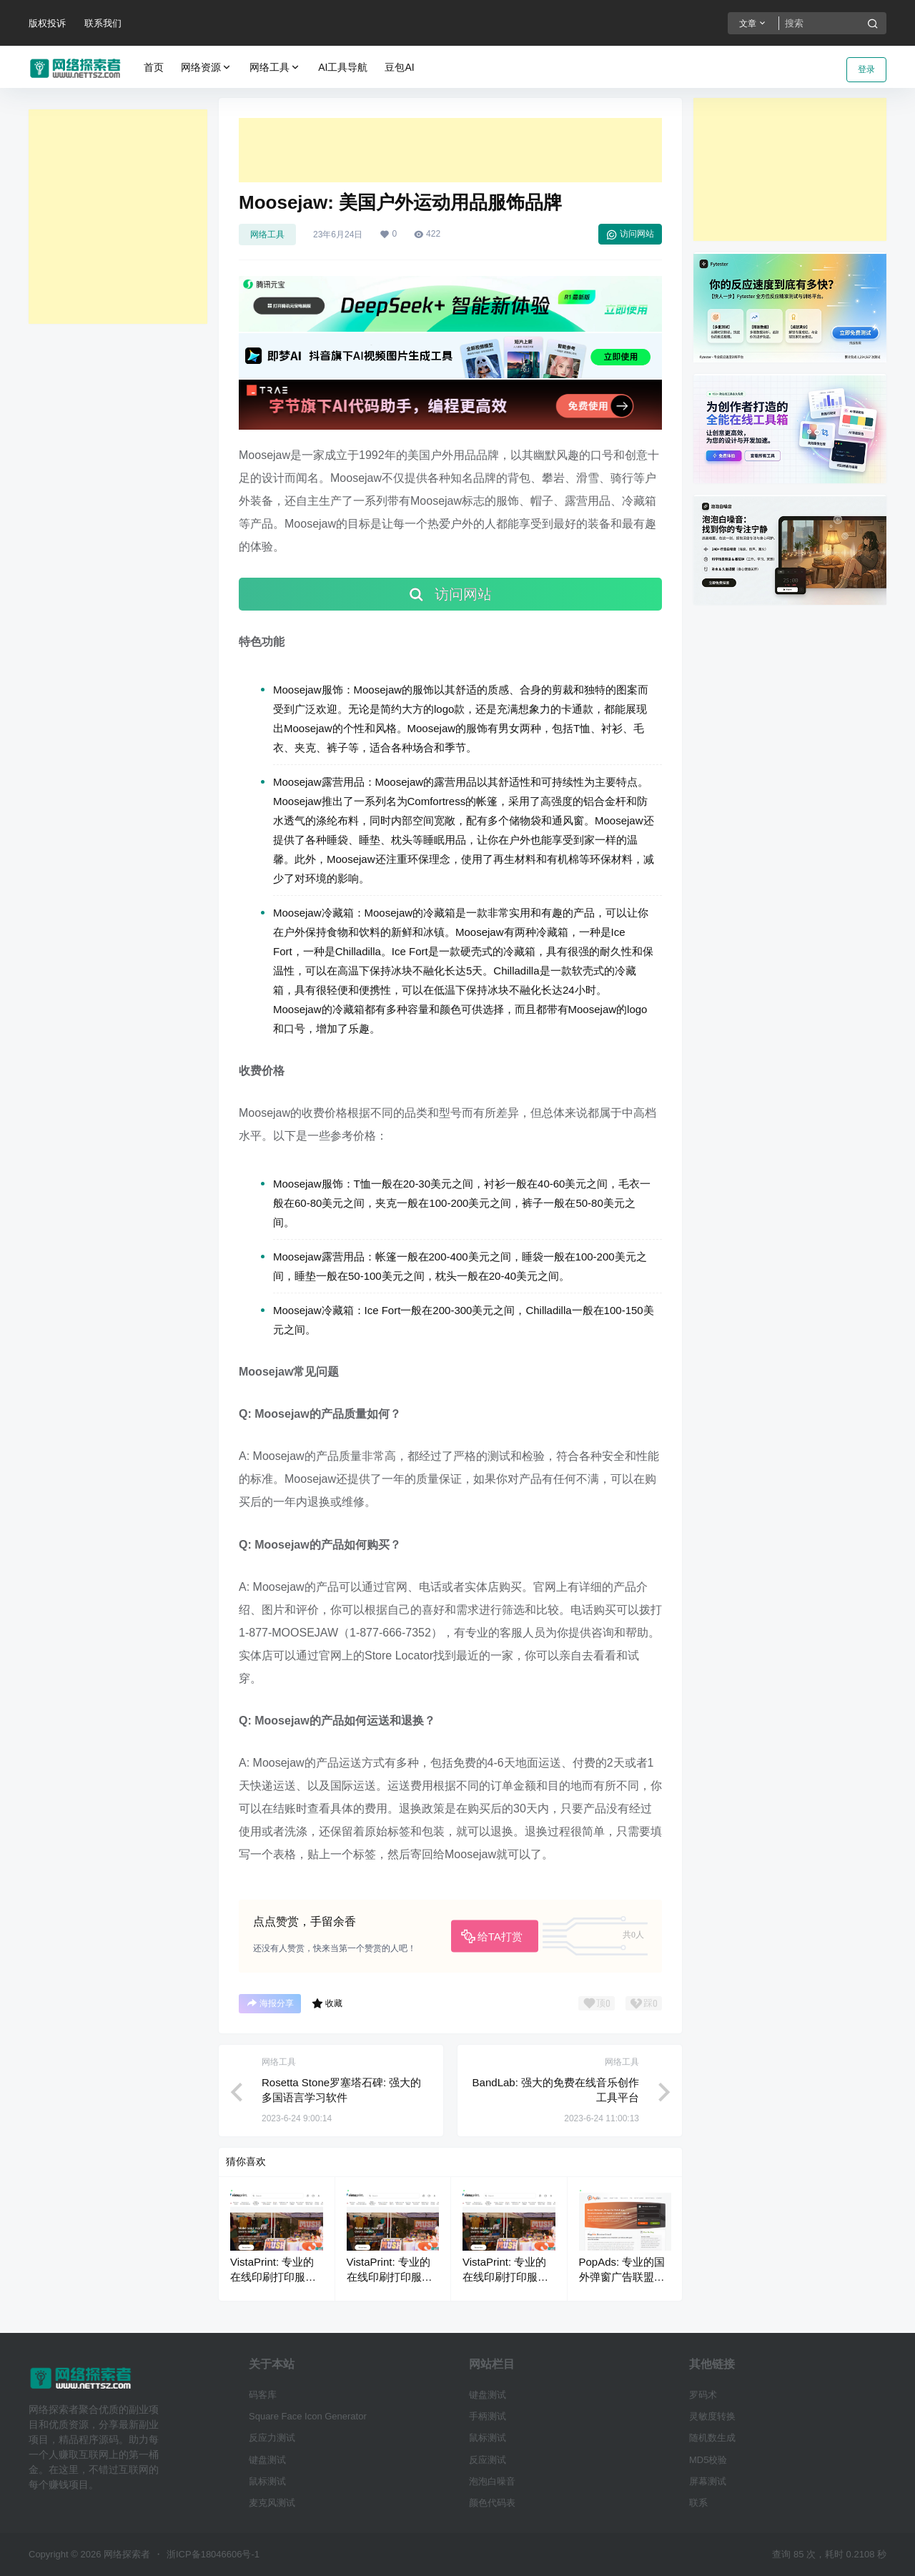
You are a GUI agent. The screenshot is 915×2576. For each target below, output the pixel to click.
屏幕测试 (707, 2481)
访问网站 (630, 234)
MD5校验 (708, 2459)
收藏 (327, 2003)
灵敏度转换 (712, 2416)
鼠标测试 (267, 2481)
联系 (698, 2502)
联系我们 (103, 23)
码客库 (263, 2394)
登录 (866, 69)
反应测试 (487, 2459)
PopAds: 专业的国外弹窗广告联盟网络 (622, 2277)
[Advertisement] (118, 216)
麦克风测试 (272, 2502)
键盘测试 (267, 2459)
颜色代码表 (492, 2502)
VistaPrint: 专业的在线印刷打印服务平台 (273, 2277)
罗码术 (703, 2394)
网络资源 (206, 67)
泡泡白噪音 (492, 2481)
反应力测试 (272, 2437)
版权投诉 (47, 23)
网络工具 (275, 67)
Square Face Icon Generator (308, 2416)
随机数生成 (712, 2437)
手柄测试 (487, 2416)
